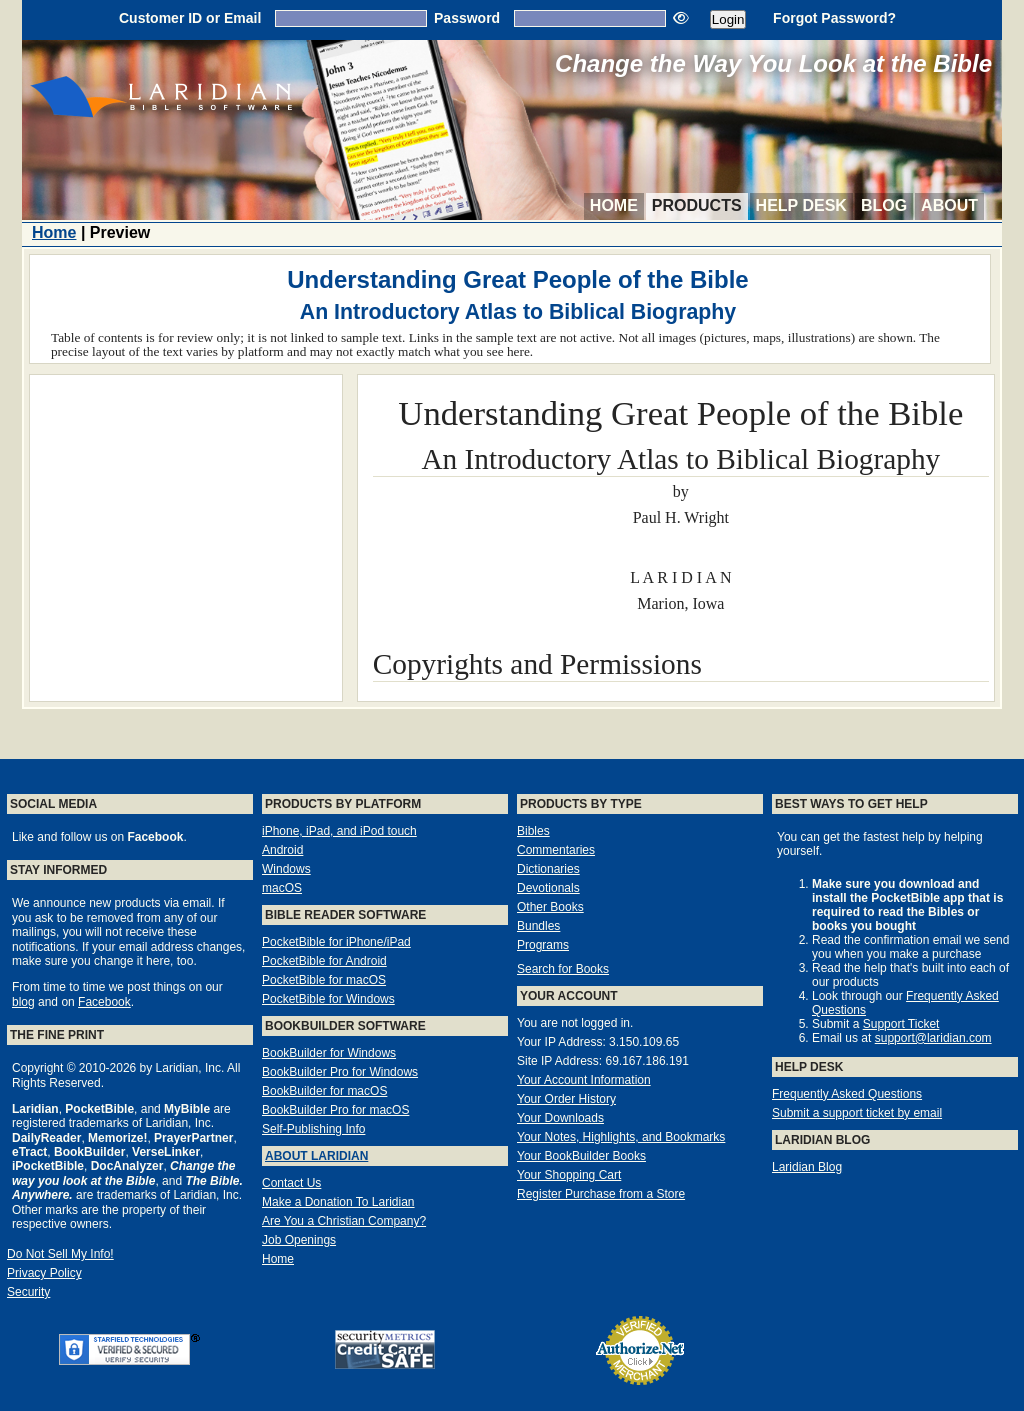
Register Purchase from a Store (601, 1194)
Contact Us (291, 1183)
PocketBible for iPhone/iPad (336, 942)
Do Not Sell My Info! (60, 1254)
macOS (282, 888)
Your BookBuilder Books (581, 1156)
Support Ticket (901, 1024)
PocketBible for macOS (324, 980)
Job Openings (299, 1240)
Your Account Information (584, 1080)
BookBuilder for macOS (324, 1091)
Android (282, 850)
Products (697, 205)
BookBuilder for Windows (329, 1053)
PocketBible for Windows (328, 999)
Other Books (550, 907)
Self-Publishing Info (313, 1129)
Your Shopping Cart (569, 1175)
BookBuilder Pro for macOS (335, 1110)
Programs (543, 945)
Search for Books (563, 969)
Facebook (104, 1002)
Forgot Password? (834, 18)
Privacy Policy (44, 1273)
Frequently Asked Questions (847, 1094)
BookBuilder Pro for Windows (340, 1072)
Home (614, 205)
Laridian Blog (807, 1167)
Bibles (533, 831)
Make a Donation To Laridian (338, 1202)
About (949, 205)
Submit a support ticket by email (857, 1113)
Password (467, 18)
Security (28, 1292)
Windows (286, 869)
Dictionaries (548, 869)
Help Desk (801, 205)
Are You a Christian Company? (344, 1221)
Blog (884, 205)
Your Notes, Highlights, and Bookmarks (621, 1137)
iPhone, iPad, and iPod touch (339, 831)
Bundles (538, 926)
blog (23, 1002)
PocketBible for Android (324, 961)
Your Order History (566, 1099)
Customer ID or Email (190, 18)
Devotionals (548, 888)
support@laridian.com (933, 1038)
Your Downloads (560, 1118)
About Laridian (316, 1156)
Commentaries (556, 850)
